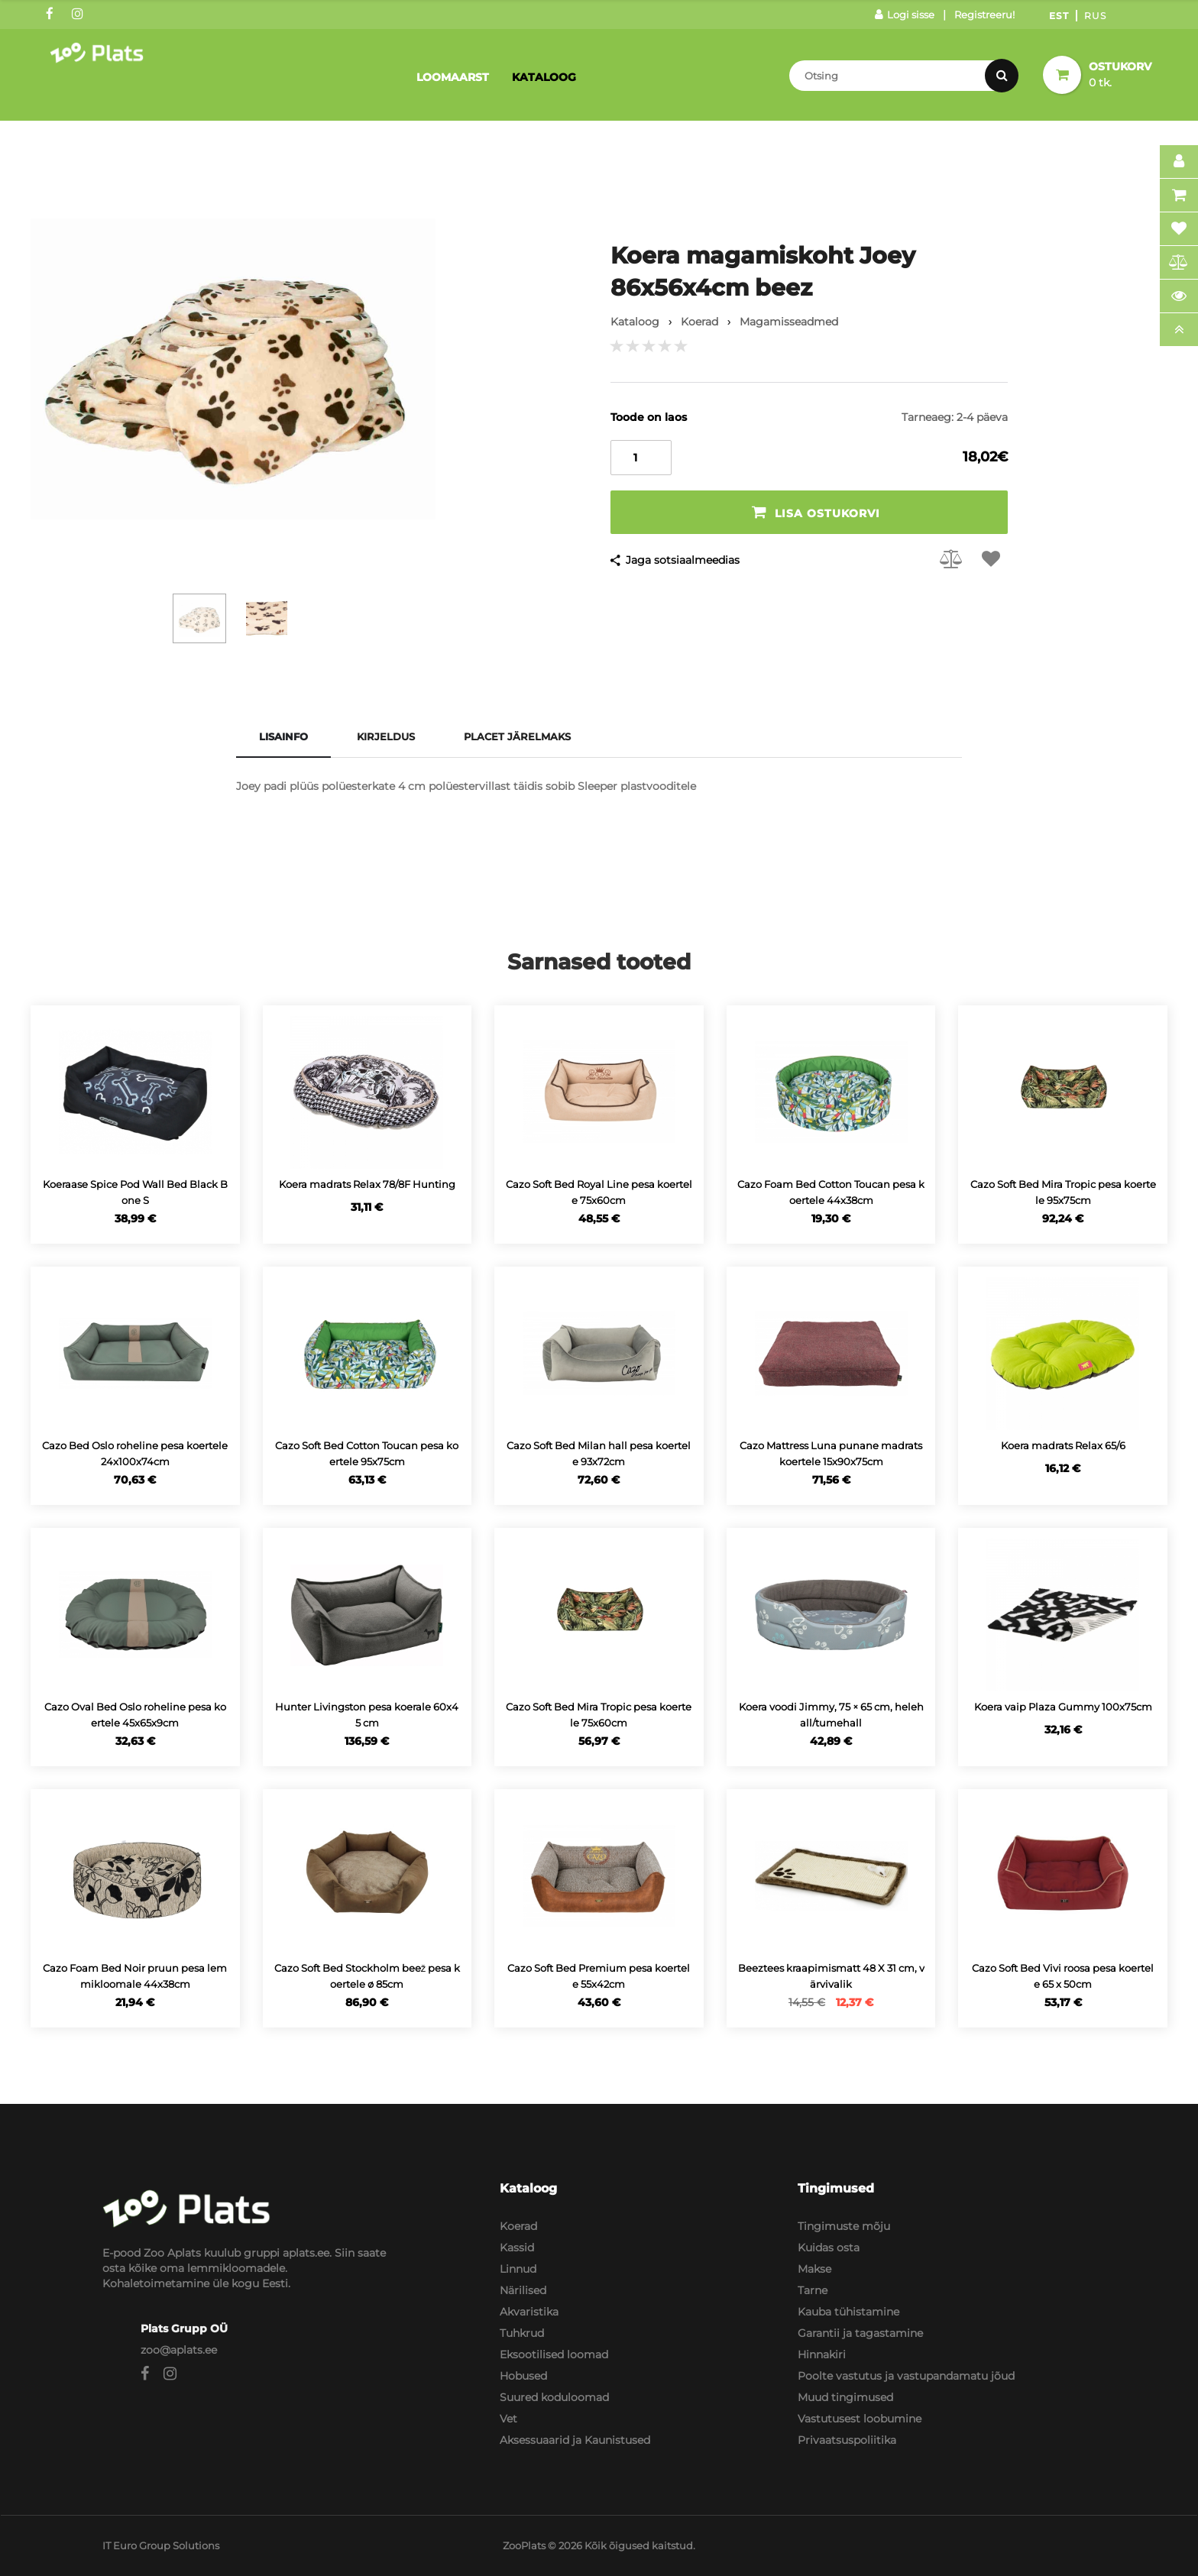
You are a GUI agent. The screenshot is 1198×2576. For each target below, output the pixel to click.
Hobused (523, 2376)
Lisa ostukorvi (816, 512)
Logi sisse (904, 14)
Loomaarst (452, 77)
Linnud (518, 2269)
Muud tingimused (845, 2397)
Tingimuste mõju (844, 2226)
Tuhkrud (522, 2333)
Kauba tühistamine (848, 2312)
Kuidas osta (829, 2247)
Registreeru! (984, 14)
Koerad (518, 2226)
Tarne (812, 2290)
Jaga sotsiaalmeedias (683, 560)
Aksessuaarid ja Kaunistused (575, 2440)
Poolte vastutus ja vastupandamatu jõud (906, 2376)
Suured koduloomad (554, 2397)
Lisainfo (283, 736)
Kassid (517, 2247)
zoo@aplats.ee (179, 2350)
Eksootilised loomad (554, 2354)
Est (1059, 15)
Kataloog (544, 77)
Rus (1095, 15)
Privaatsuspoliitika (847, 2440)
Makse (814, 2269)
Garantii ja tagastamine (860, 2333)
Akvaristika (529, 2312)
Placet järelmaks (517, 736)
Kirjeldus (386, 736)
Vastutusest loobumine (859, 2419)
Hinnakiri (822, 2354)
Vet (508, 2419)
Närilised (523, 2290)
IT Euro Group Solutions (160, 2545)
